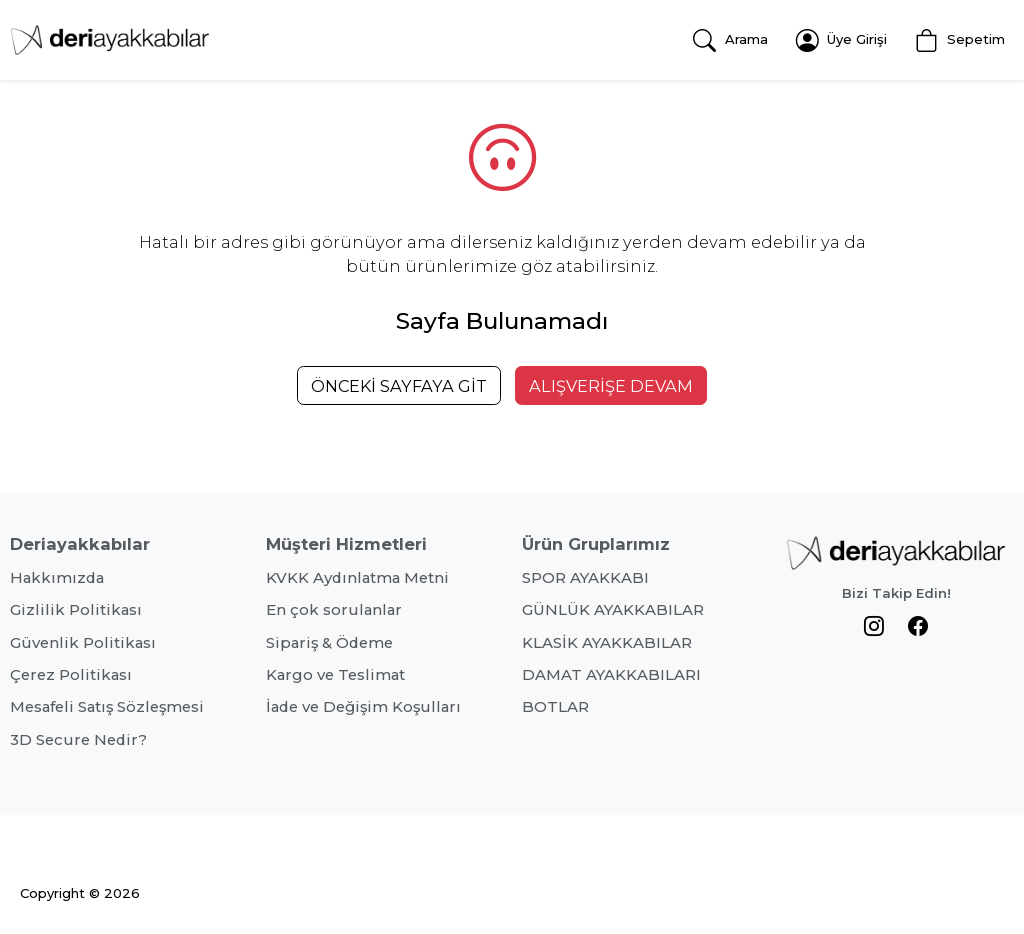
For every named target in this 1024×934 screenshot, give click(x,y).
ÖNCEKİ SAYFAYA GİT (399, 386)
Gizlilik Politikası (76, 610)
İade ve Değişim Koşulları (363, 707)
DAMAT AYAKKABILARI (611, 675)
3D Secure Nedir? (78, 740)
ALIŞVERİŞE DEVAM (611, 386)
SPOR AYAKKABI (585, 578)
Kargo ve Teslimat (335, 675)
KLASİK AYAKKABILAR (607, 643)
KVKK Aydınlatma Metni (357, 578)
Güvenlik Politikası (83, 643)
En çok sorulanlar (334, 610)
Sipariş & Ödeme (329, 643)
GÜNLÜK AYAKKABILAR (613, 610)
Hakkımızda (57, 578)
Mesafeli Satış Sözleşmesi (107, 707)
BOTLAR (555, 707)
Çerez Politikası (71, 675)
